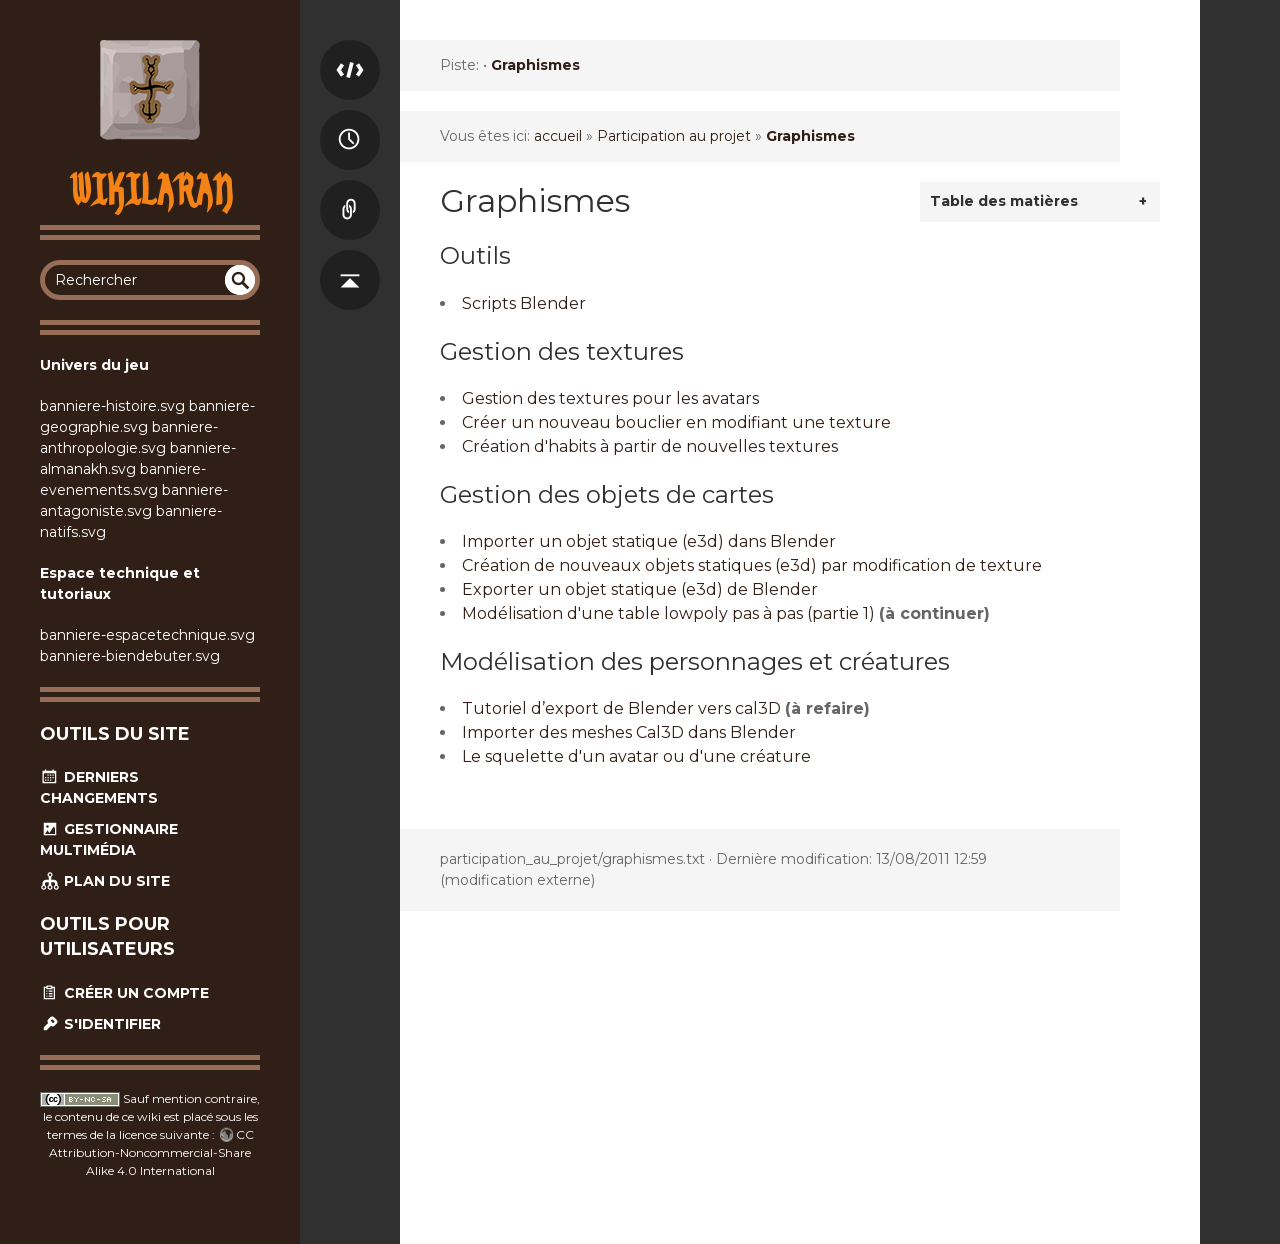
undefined (240, 280)
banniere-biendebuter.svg (130, 656)
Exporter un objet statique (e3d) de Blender (640, 589)
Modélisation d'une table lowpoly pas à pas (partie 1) (668, 613)
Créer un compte (124, 993)
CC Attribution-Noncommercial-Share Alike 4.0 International (151, 1152)
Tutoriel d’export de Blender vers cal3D (621, 708)
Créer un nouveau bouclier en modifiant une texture (676, 422)
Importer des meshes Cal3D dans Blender (629, 732)
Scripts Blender (524, 303)
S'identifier (100, 1024)
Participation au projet (674, 136)
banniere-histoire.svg (112, 406)
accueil (558, 136)
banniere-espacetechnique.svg (147, 635)
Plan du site (105, 881)
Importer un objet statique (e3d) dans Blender (649, 541)
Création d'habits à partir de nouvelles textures (650, 446)
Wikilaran (150, 189)
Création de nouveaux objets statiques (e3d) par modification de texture (752, 565)
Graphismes (535, 65)
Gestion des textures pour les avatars (610, 398)
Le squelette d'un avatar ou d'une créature (636, 756)
